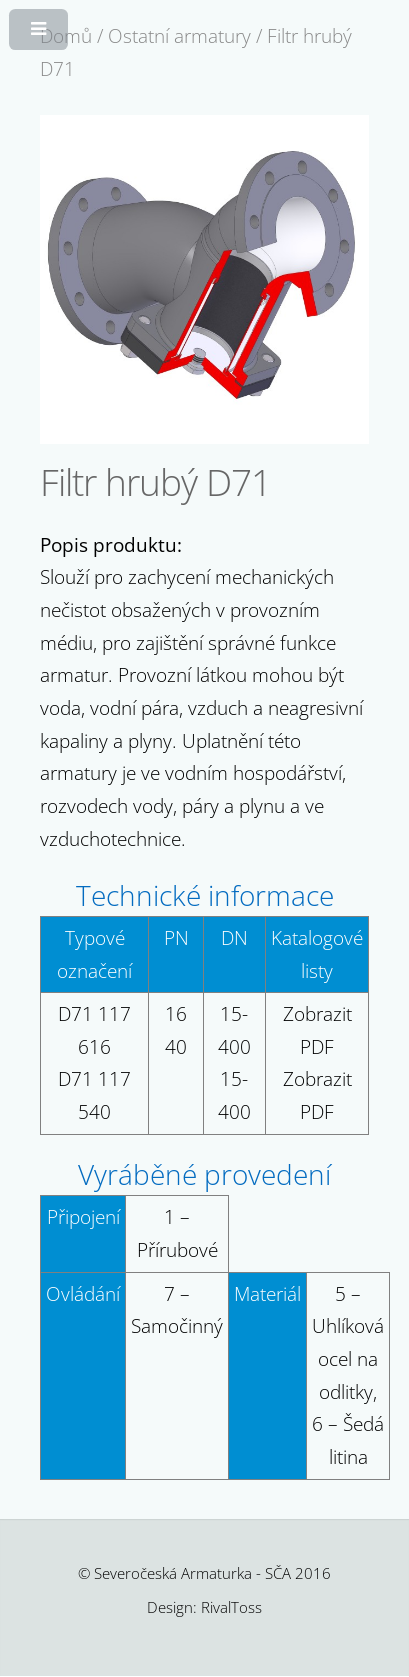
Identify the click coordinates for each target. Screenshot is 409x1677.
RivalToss (231, 1607)
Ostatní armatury (179, 35)
